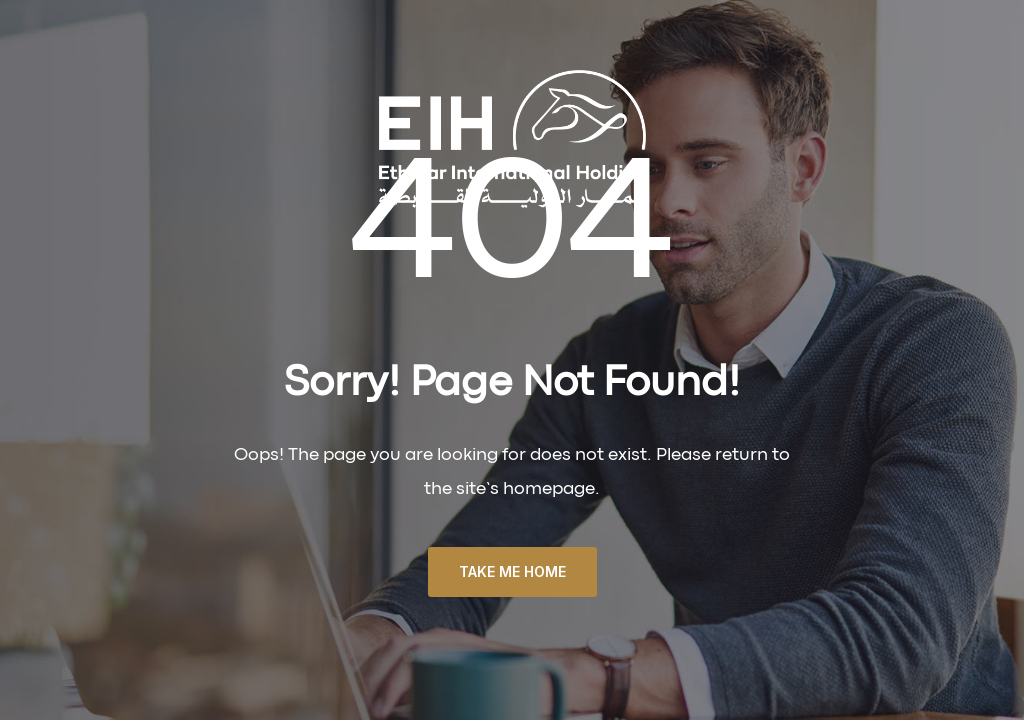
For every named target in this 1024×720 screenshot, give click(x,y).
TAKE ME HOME (512, 571)
